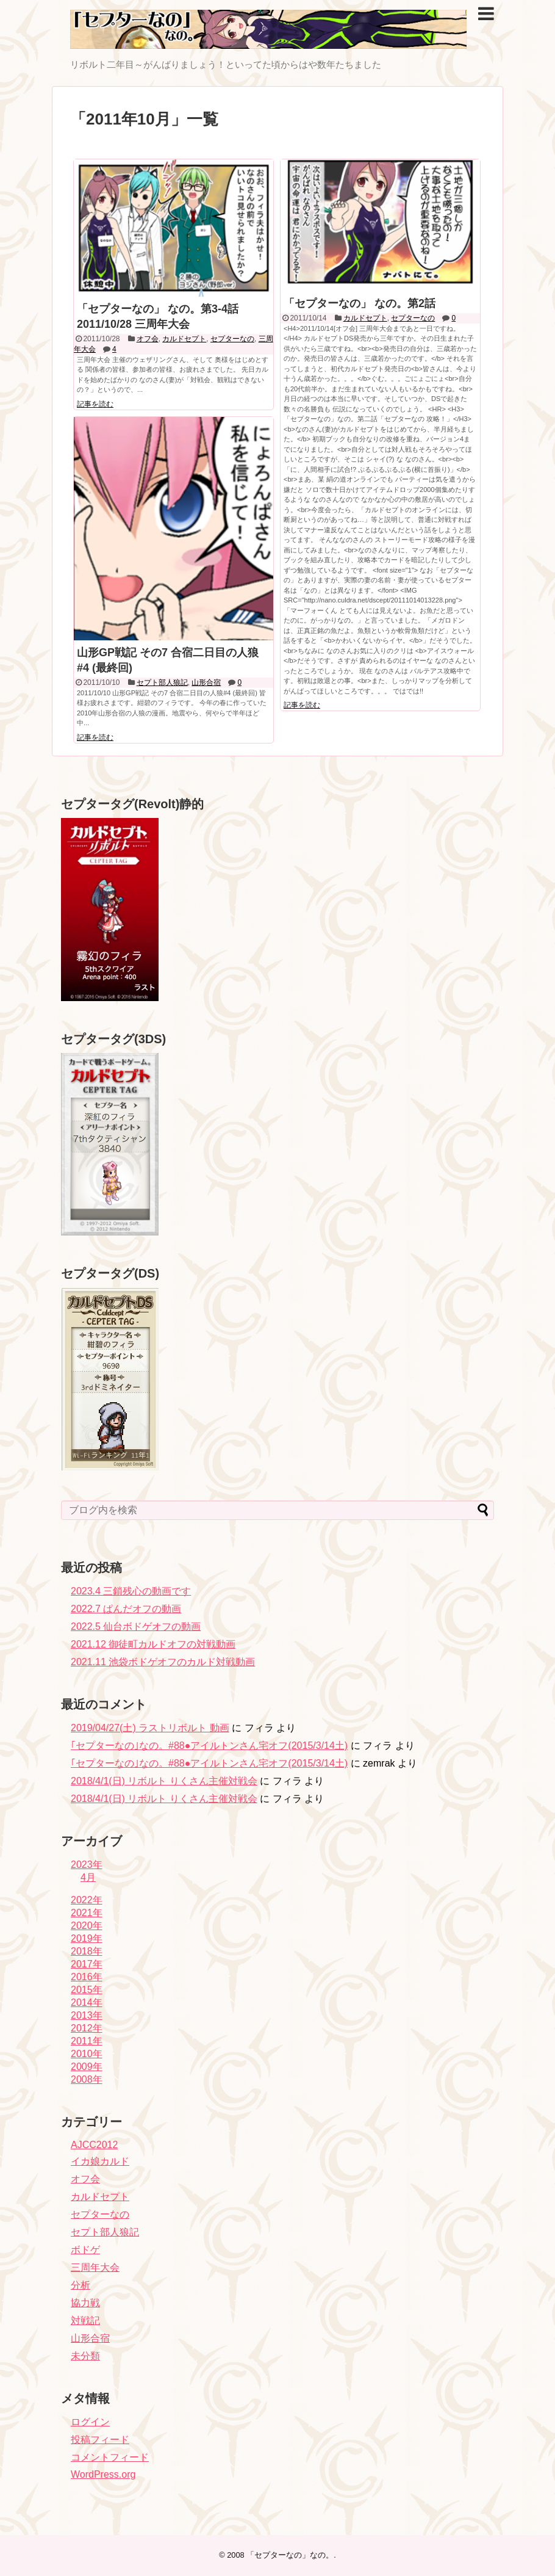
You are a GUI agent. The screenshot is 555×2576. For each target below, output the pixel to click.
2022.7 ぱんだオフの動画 (126, 1609)
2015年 (86, 1989)
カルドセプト (184, 339)
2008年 (86, 2079)
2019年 (86, 1938)
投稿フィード (100, 2439)
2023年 (86, 1864)
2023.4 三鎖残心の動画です (131, 1591)
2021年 (86, 1913)
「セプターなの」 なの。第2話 (359, 303)
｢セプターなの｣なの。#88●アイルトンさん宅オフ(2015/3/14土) (209, 1745)
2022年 (86, 1900)
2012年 (86, 2028)
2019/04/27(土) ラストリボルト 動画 (150, 1728)
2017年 (86, 1964)
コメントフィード (110, 2457)
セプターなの (232, 339)
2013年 (86, 2015)
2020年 (86, 1925)
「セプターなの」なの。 (290, 2555)
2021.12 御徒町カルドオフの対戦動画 (153, 1644)
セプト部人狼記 (162, 682)
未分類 (85, 2356)
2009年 (86, 2066)
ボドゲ (85, 2250)
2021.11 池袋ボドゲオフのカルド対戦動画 (163, 1662)
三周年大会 (95, 2267)
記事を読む (95, 404)
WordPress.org (103, 2474)
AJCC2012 (94, 2145)
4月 (88, 1877)
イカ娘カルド (100, 2161)
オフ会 (148, 339)
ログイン (90, 2422)
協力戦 (85, 2303)
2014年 (86, 2002)
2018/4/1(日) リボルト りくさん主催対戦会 (164, 1781)
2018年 (86, 1951)
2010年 (86, 2054)
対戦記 (85, 2320)
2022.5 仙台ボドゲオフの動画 (136, 1626)
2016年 (86, 1977)
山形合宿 (206, 682)
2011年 (86, 2041)
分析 (80, 2285)
